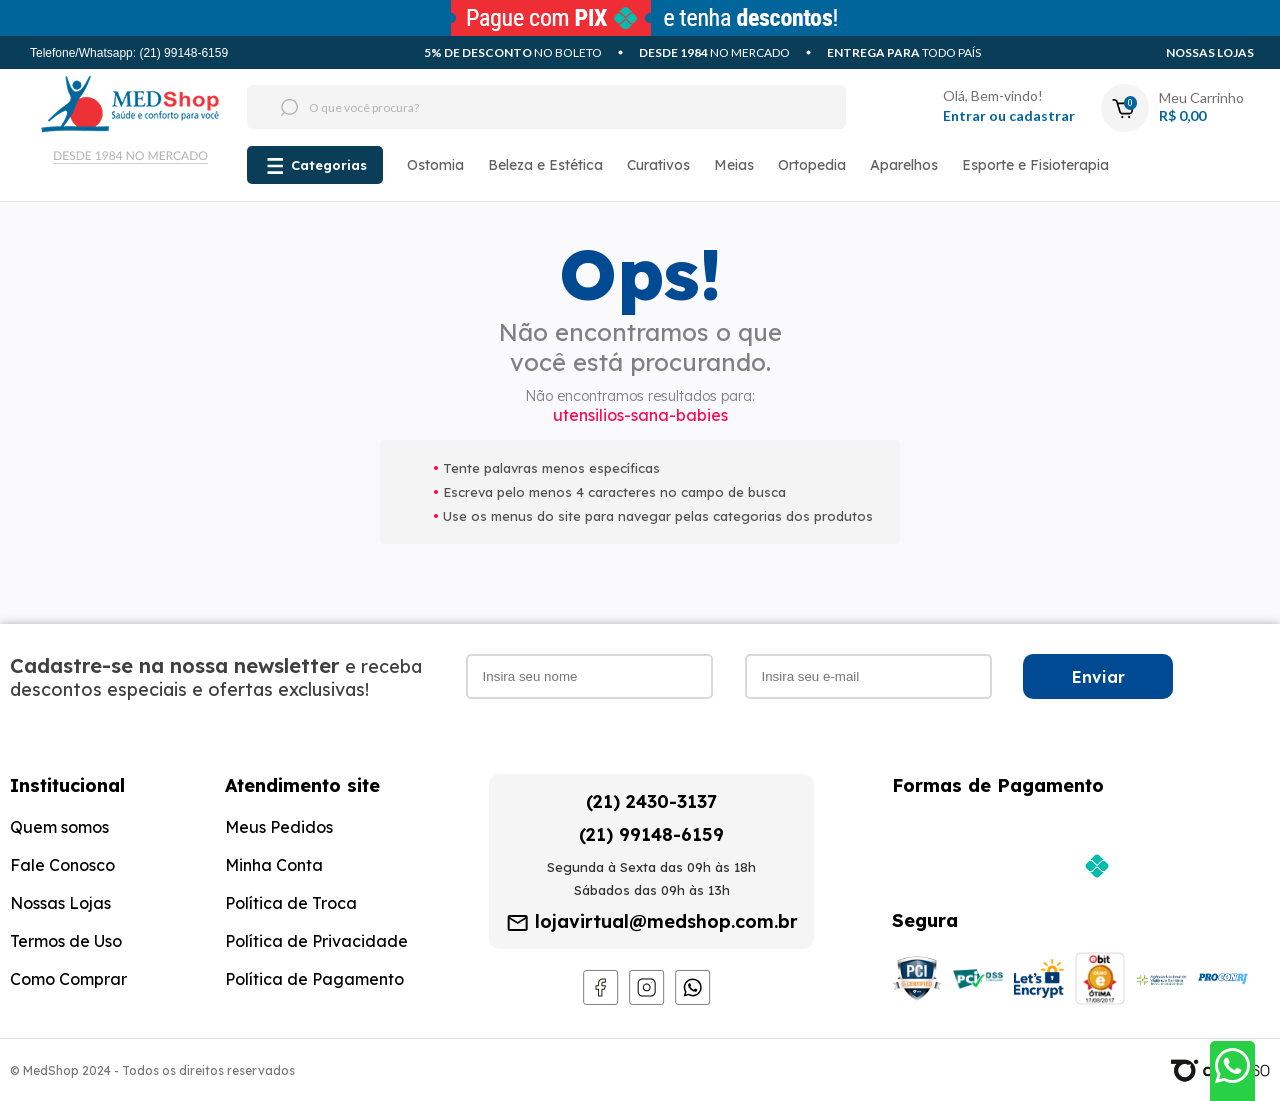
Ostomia (435, 165)
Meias (734, 165)
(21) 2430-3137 (651, 801)
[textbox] (509, 107)
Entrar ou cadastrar (1009, 115)
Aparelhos (904, 165)
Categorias (329, 165)
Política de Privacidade (316, 941)
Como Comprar (68, 979)
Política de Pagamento (314, 979)
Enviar (1098, 677)
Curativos (658, 165)
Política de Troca (291, 903)
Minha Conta (274, 865)
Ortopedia (812, 165)
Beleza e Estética (545, 165)
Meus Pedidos (279, 827)
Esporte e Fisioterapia (1035, 165)
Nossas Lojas (1210, 52)
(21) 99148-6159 (651, 834)
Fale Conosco (62, 865)
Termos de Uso (66, 941)
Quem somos (59, 827)
